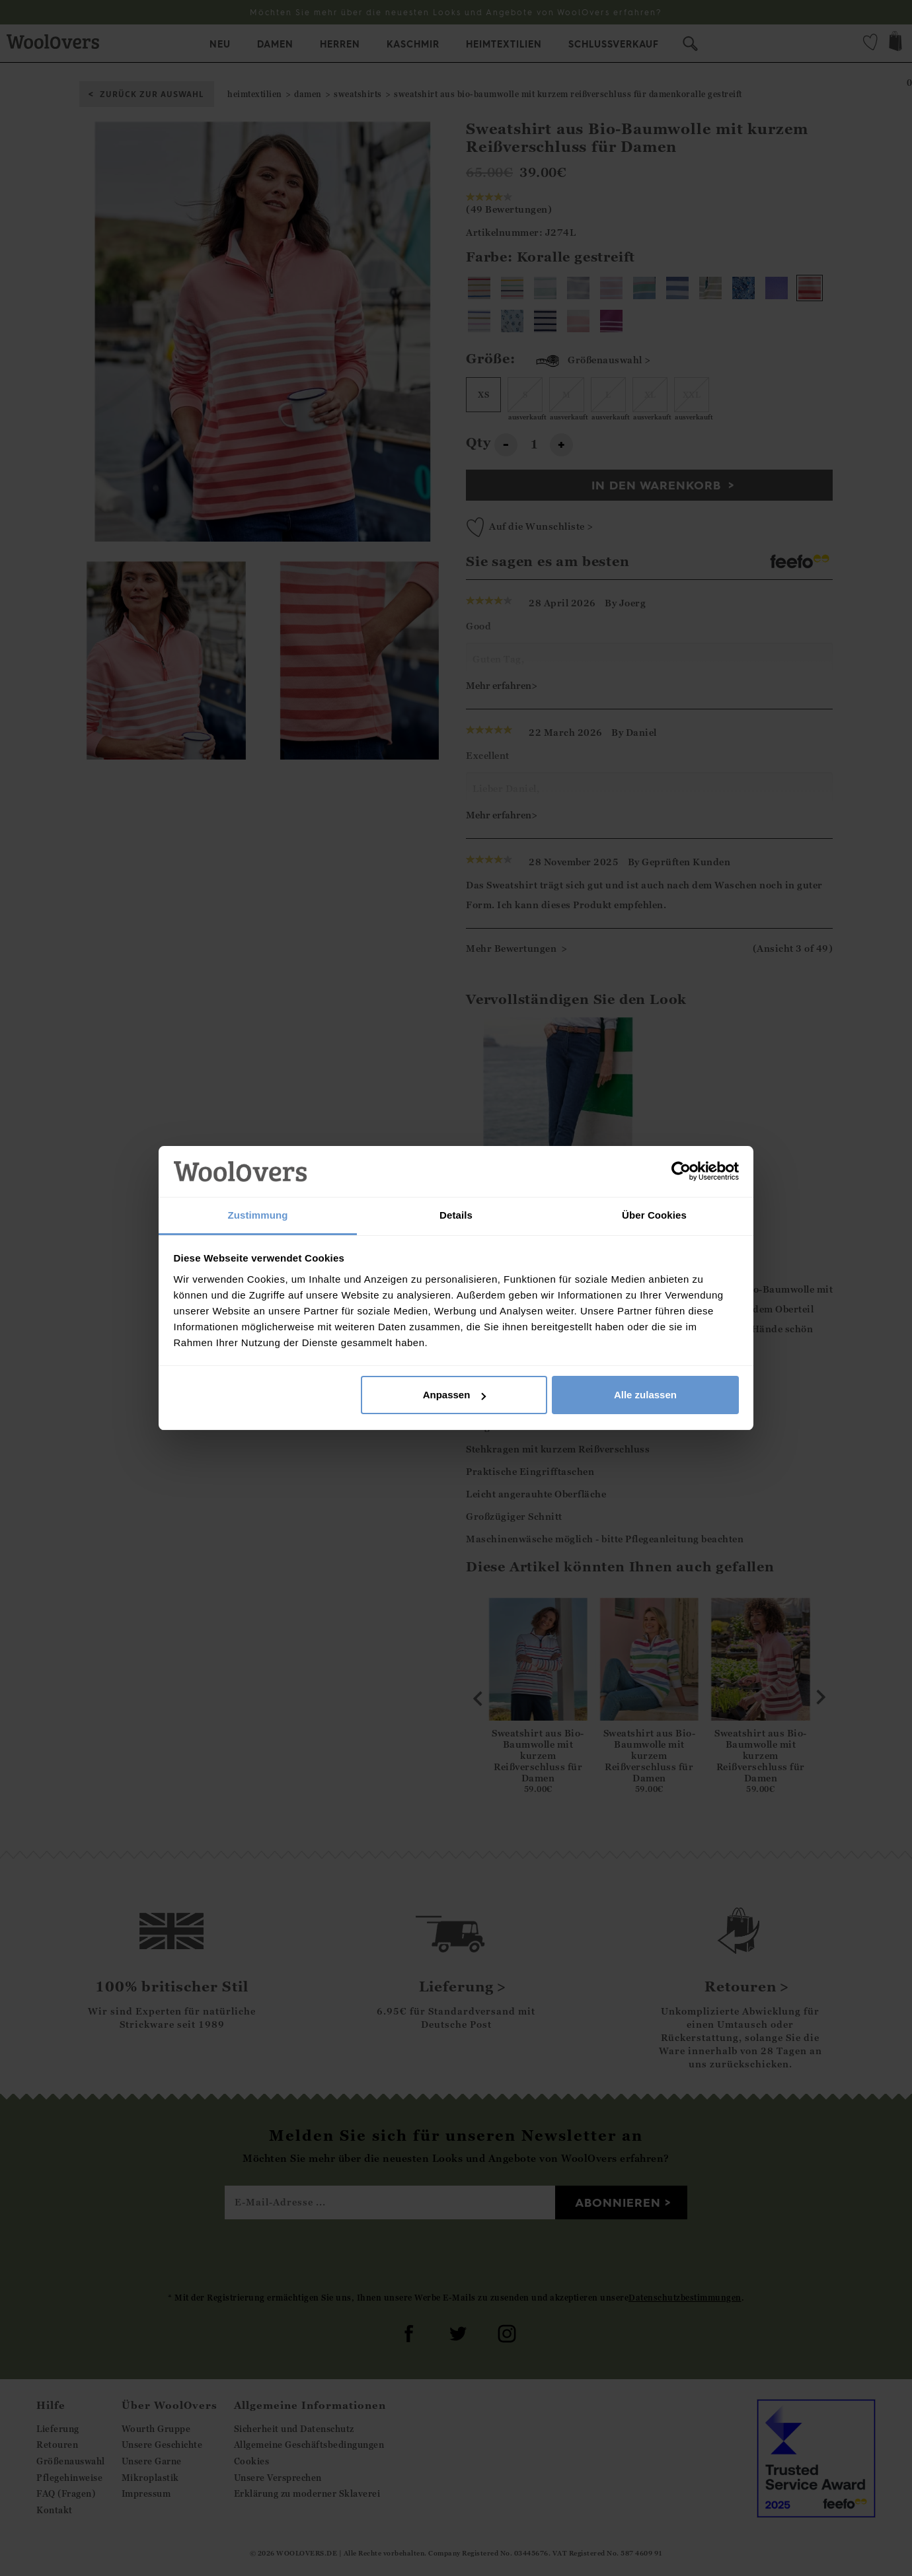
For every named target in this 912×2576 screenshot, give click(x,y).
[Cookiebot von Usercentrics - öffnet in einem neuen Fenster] (681, 1172)
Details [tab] (456, 1215)
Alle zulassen (645, 1394)
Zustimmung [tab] (258, 1215)
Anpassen (454, 1394)
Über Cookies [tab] (654, 1215)
